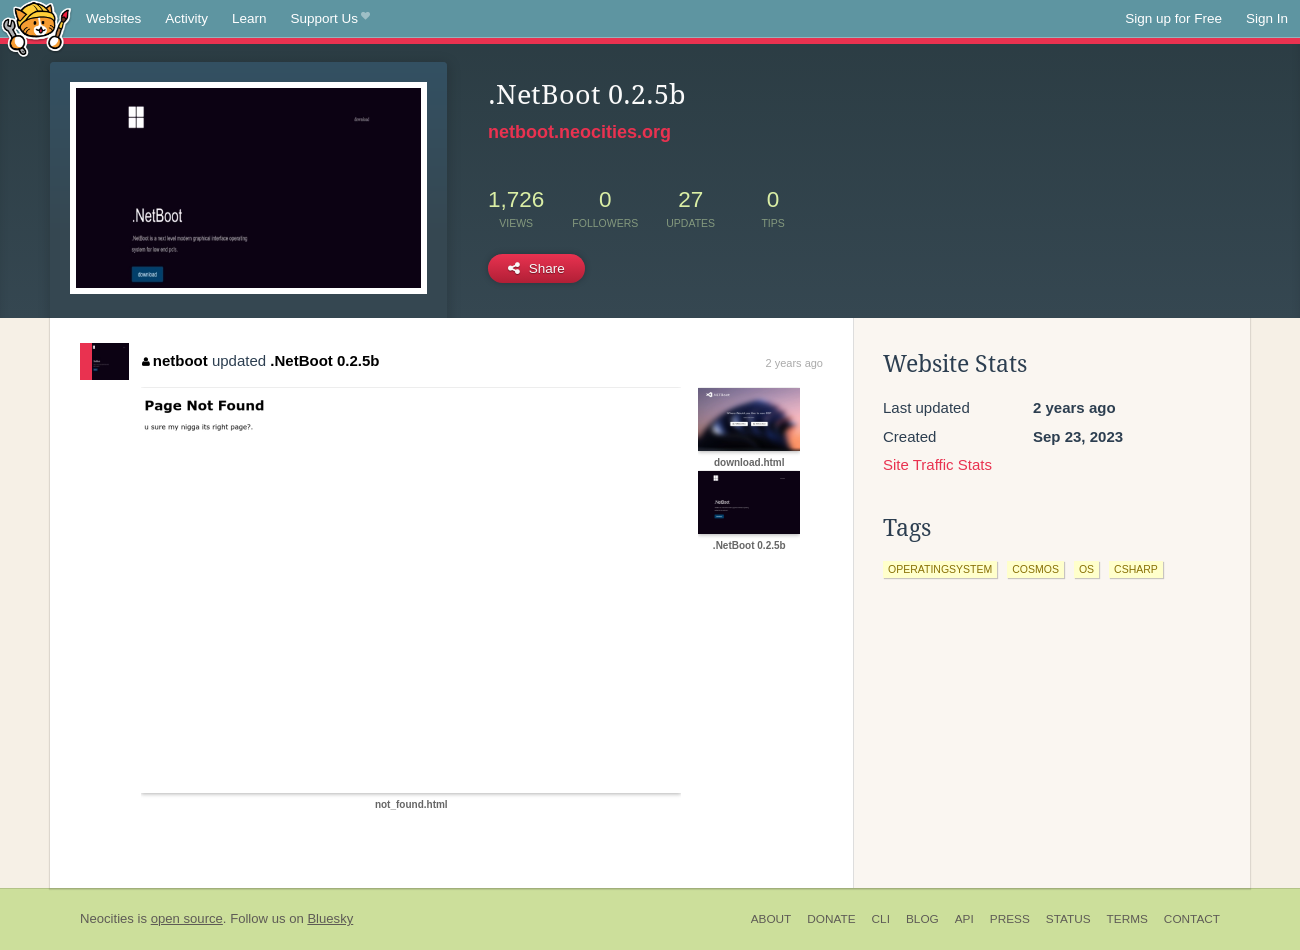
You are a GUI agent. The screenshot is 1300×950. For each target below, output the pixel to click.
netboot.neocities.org (579, 132)
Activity (186, 18)
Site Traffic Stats (937, 464)
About (771, 919)
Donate (831, 919)
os (1086, 569)
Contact (1192, 919)
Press (1010, 919)
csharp (1136, 569)
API (964, 919)
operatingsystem (940, 569)
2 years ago (794, 363)
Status (1068, 919)
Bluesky (330, 918)
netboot (174, 360)
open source (187, 918)
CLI (881, 919)
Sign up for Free (1173, 18)
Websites (113, 18)
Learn (249, 18)
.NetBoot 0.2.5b (324, 360)
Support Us (330, 19)
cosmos (1035, 569)
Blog (922, 919)
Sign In (1267, 18)
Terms (1127, 919)
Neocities (107, 918)
